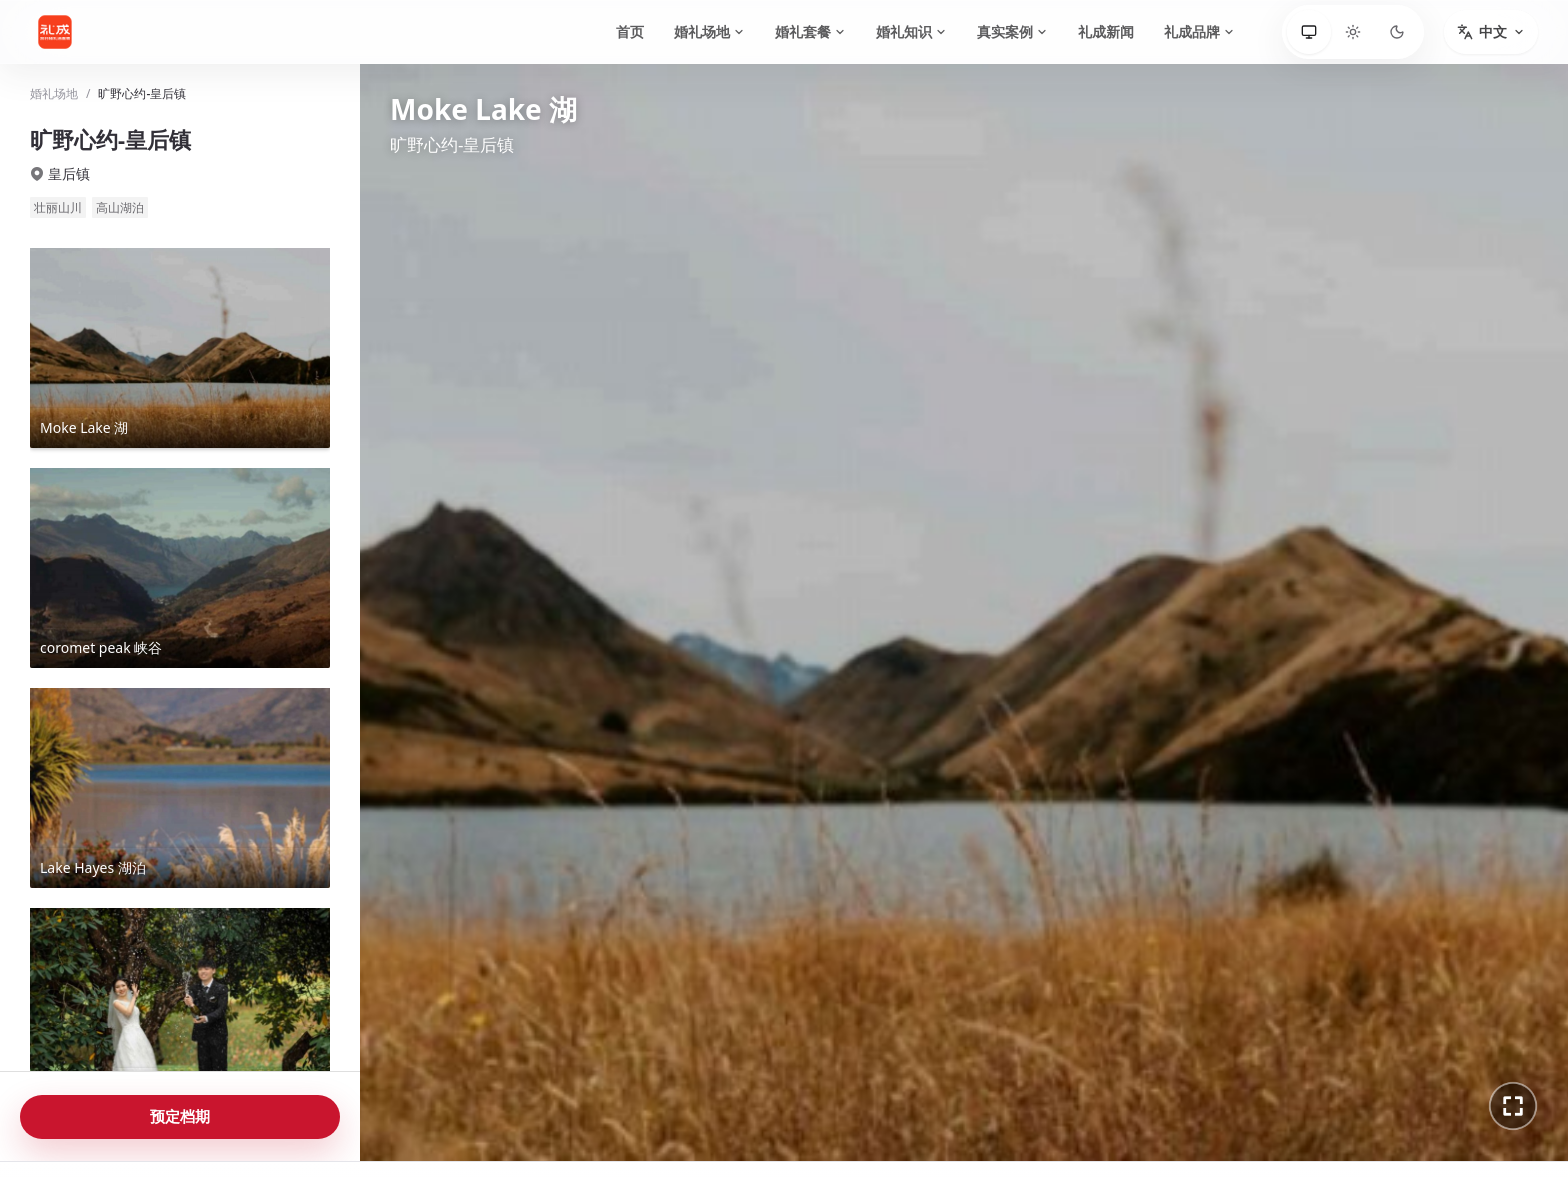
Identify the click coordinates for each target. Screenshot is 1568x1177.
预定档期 (180, 1116)
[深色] (1397, 32)
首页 (630, 31)
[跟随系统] (1309, 32)
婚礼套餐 (810, 31)
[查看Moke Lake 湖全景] (180, 348)
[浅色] (1353, 32)
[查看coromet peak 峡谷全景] (180, 568)
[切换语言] (1491, 32)
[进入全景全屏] (1513, 1106)
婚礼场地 (709, 31)
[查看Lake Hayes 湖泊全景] (180, 788)
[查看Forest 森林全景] (180, 1008)
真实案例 (1012, 31)
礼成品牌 (1199, 31)
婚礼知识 (911, 31)
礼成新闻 (1106, 31)
